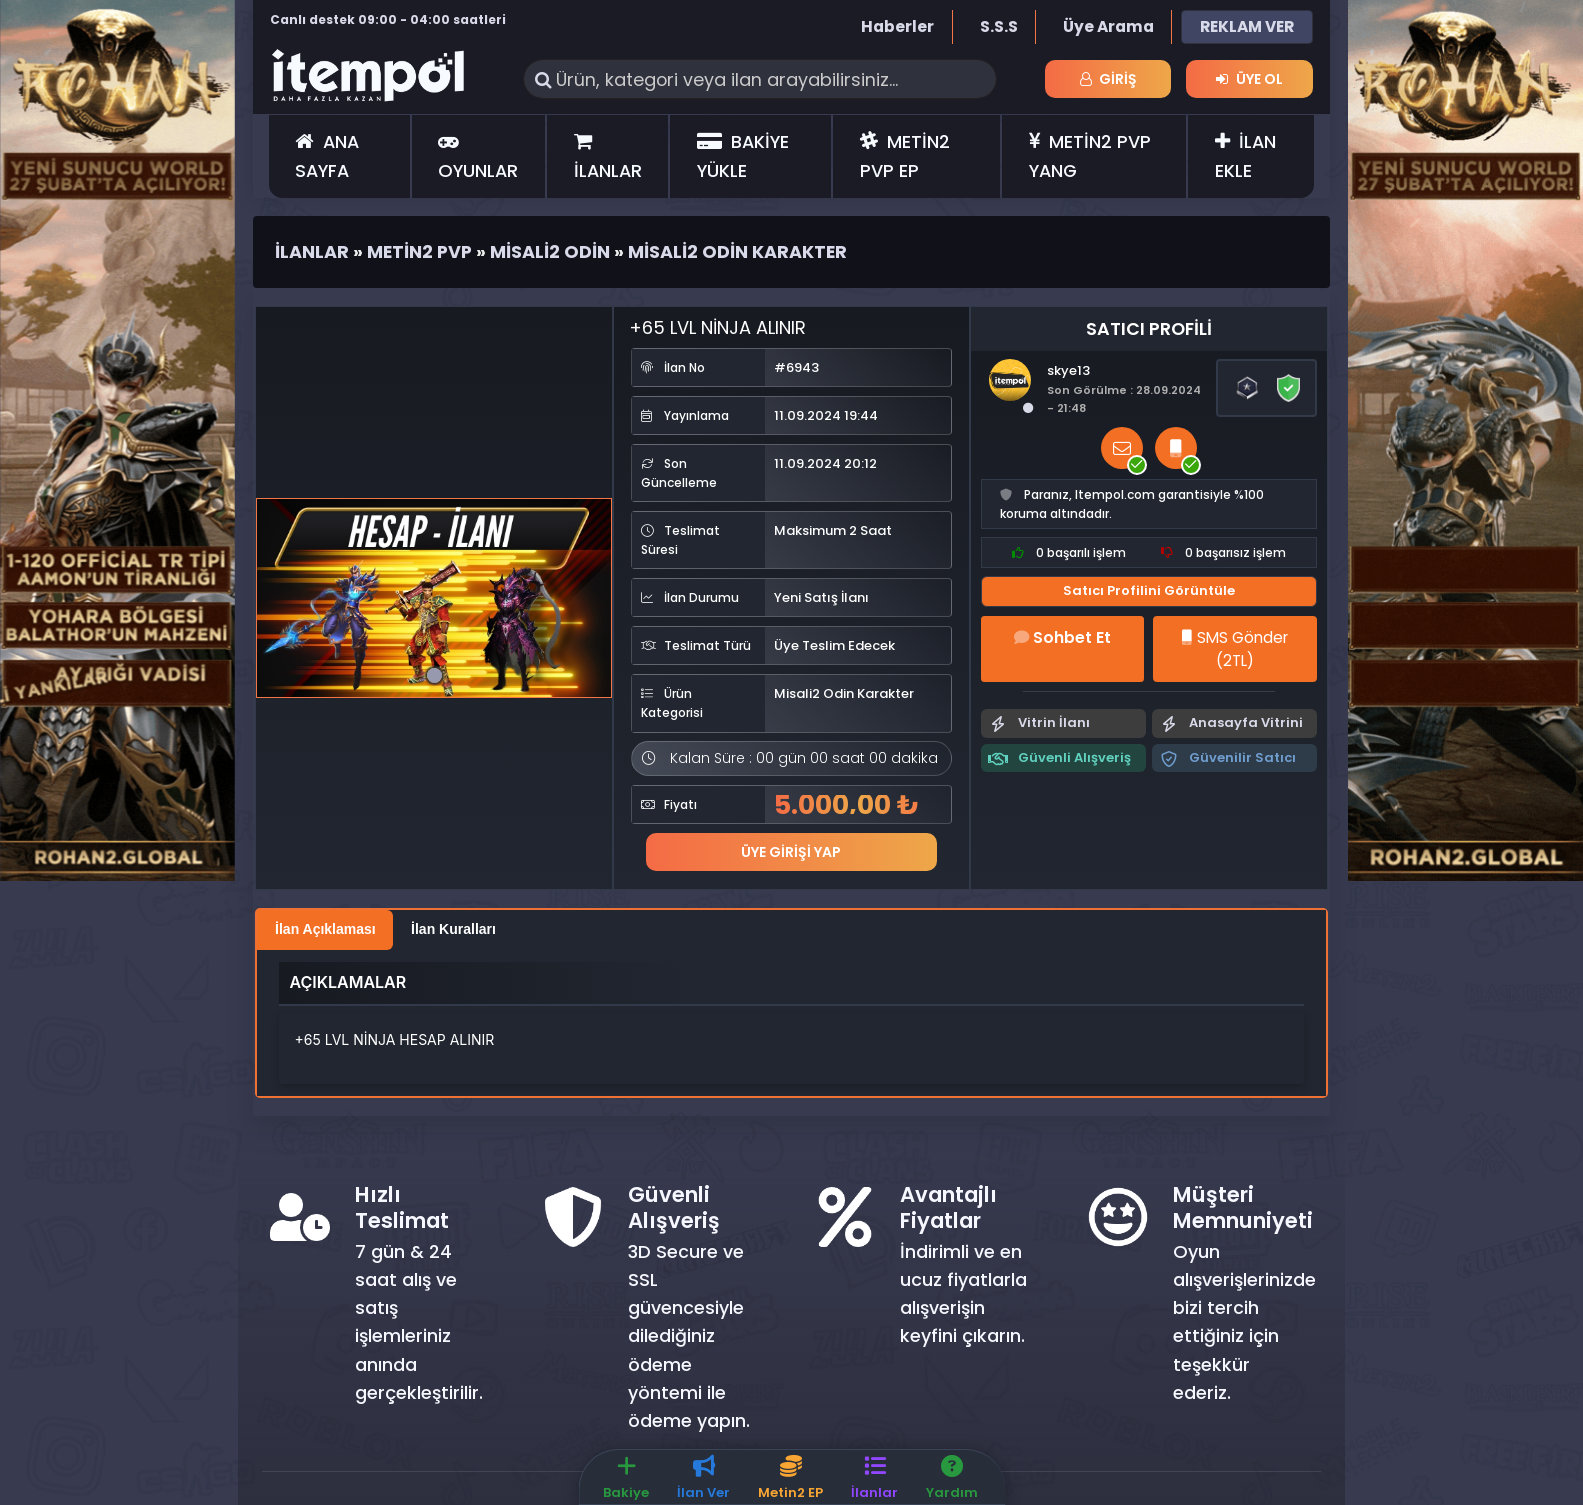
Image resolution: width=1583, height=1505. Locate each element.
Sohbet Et (1062, 637)
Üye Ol (1249, 79)
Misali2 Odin (550, 251)
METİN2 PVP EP (905, 155)
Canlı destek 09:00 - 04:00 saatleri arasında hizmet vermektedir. (388, 29)
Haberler (897, 26)
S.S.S (999, 26)
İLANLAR (608, 157)
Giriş (1108, 79)
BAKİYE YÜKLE (743, 155)
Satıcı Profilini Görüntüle (1149, 590)
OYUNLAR (478, 157)
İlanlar (312, 251)
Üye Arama (1108, 26)
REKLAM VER (1247, 26)
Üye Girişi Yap (791, 851)
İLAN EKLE (1245, 155)
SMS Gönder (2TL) (1234, 649)
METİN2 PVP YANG (1090, 155)
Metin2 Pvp (419, 251)
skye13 (1068, 370)
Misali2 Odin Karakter (737, 251)
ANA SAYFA (326, 155)
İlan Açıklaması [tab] (325, 929)
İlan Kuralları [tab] (453, 929)
